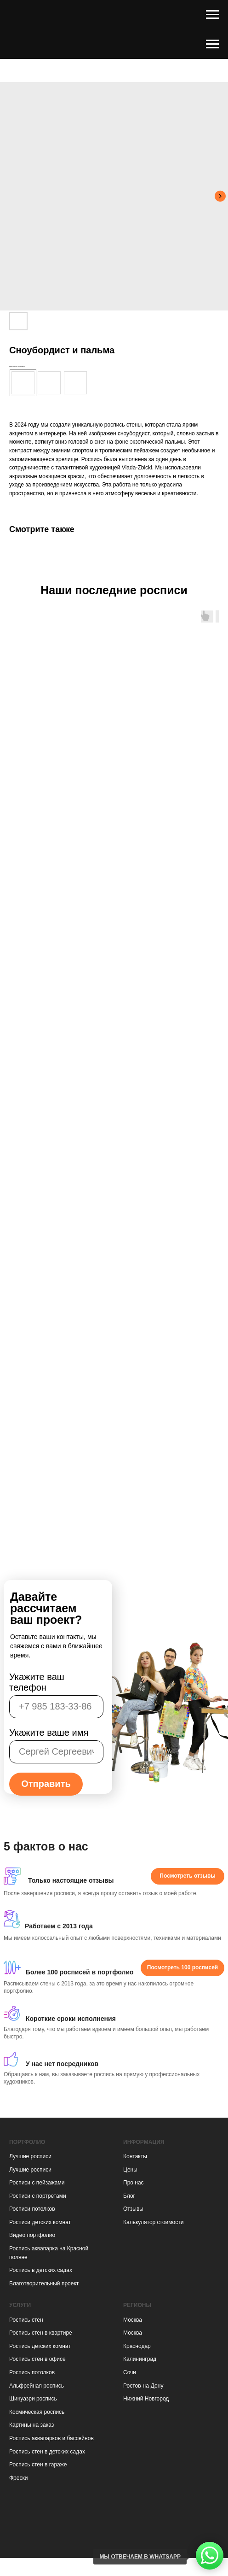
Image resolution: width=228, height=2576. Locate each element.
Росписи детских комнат (40, 2222)
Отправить (45, 1784)
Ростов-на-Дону (143, 2386)
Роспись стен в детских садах (47, 2451)
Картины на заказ (31, 2425)
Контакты (135, 2156)
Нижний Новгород (146, 2398)
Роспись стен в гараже (38, 2464)
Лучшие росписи (30, 2156)
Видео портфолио (32, 2235)
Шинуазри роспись (33, 2398)
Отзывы (133, 2209)
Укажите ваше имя (48, 1732)
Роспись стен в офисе (37, 2359)
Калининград (139, 2359)
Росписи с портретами (37, 2196)
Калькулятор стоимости (153, 2222)
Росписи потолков (32, 2209)
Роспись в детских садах (40, 2270)
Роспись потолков (32, 2372)
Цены (130, 2169)
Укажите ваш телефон (36, 1682)
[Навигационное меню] (212, 14)
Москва (132, 2320)
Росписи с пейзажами (36, 2182)
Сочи (129, 2372)
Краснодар (137, 2346)
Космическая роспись (36, 2412)
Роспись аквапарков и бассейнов (51, 2438)
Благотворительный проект (44, 2283)
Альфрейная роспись (36, 2386)
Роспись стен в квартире (40, 2333)
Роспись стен (26, 2320)
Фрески (18, 2478)
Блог (129, 2196)
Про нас (133, 2182)
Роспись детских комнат (40, 2346)
